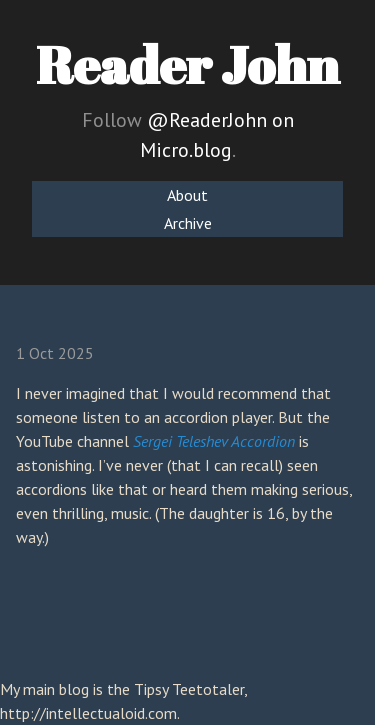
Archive (188, 223)
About (187, 195)
